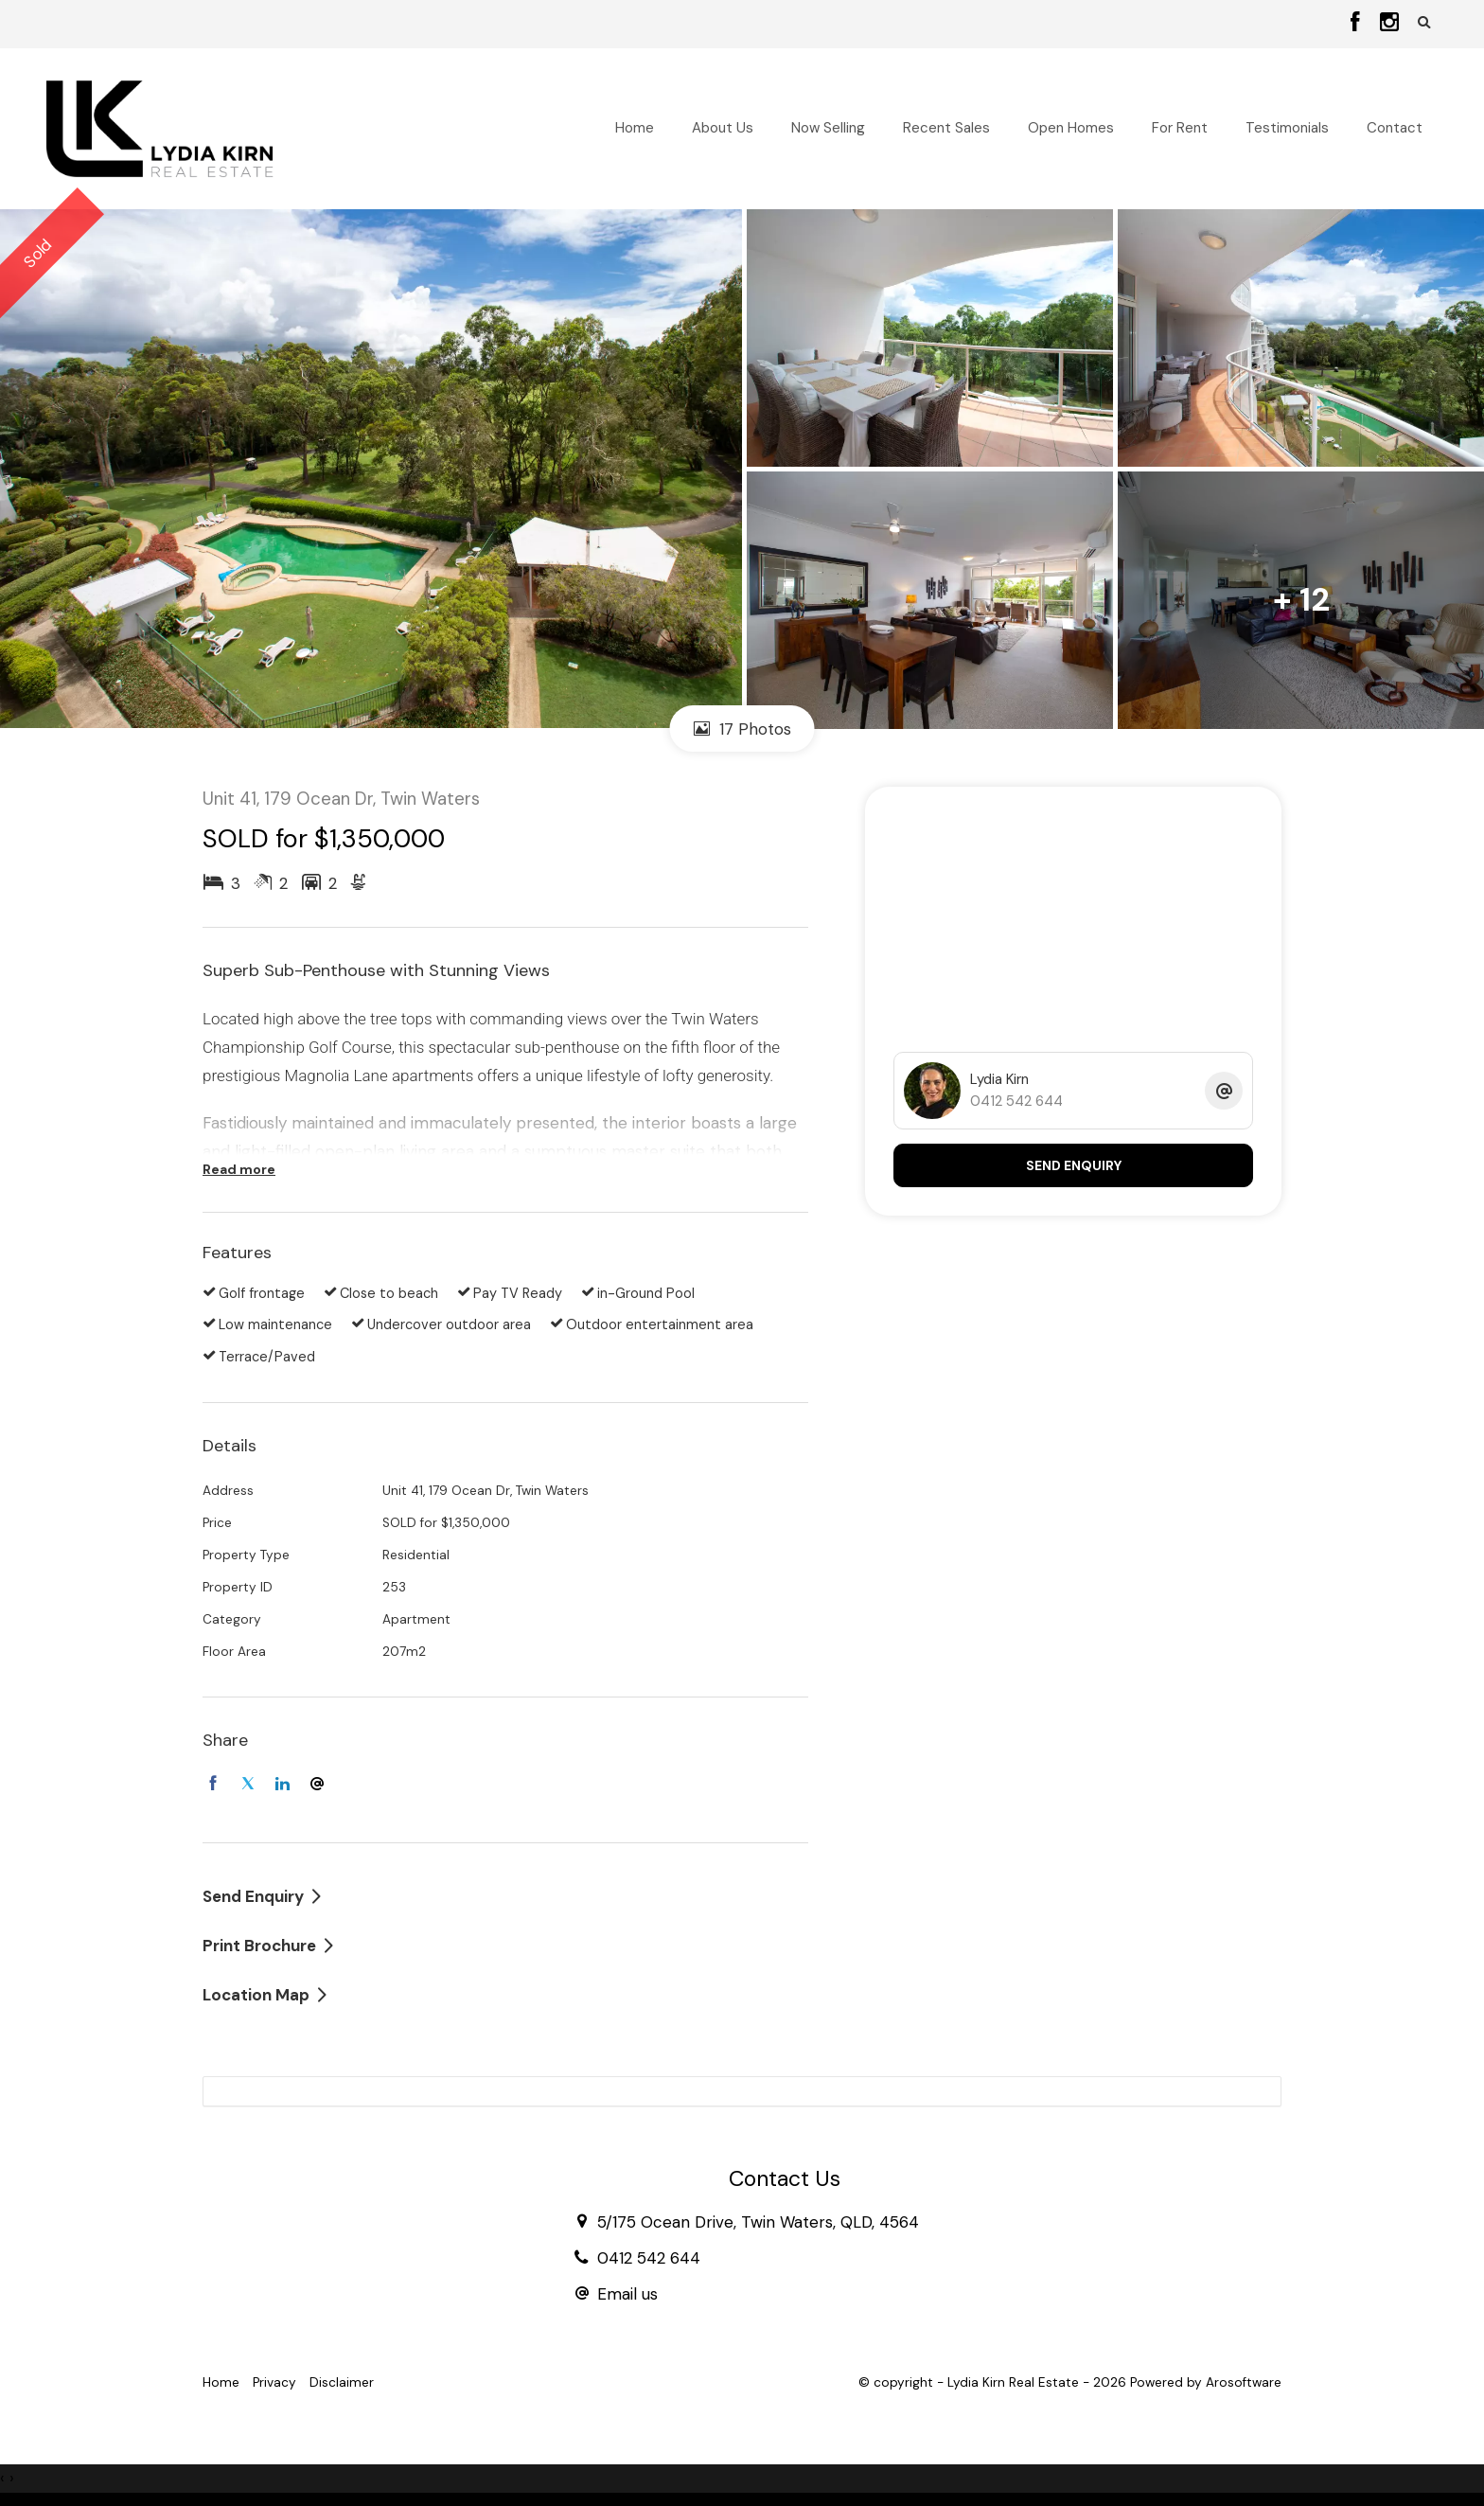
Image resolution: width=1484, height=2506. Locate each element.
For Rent (1180, 127)
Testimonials (1287, 127)
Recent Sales (946, 127)
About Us (722, 127)
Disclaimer (341, 2382)
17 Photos (742, 729)
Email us (627, 2294)
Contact (1394, 127)
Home (634, 127)
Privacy (274, 2382)
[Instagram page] (1389, 23)
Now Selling (828, 127)
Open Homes (1071, 127)
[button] (1424, 22)
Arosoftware (1243, 2382)
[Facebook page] (1359, 23)
